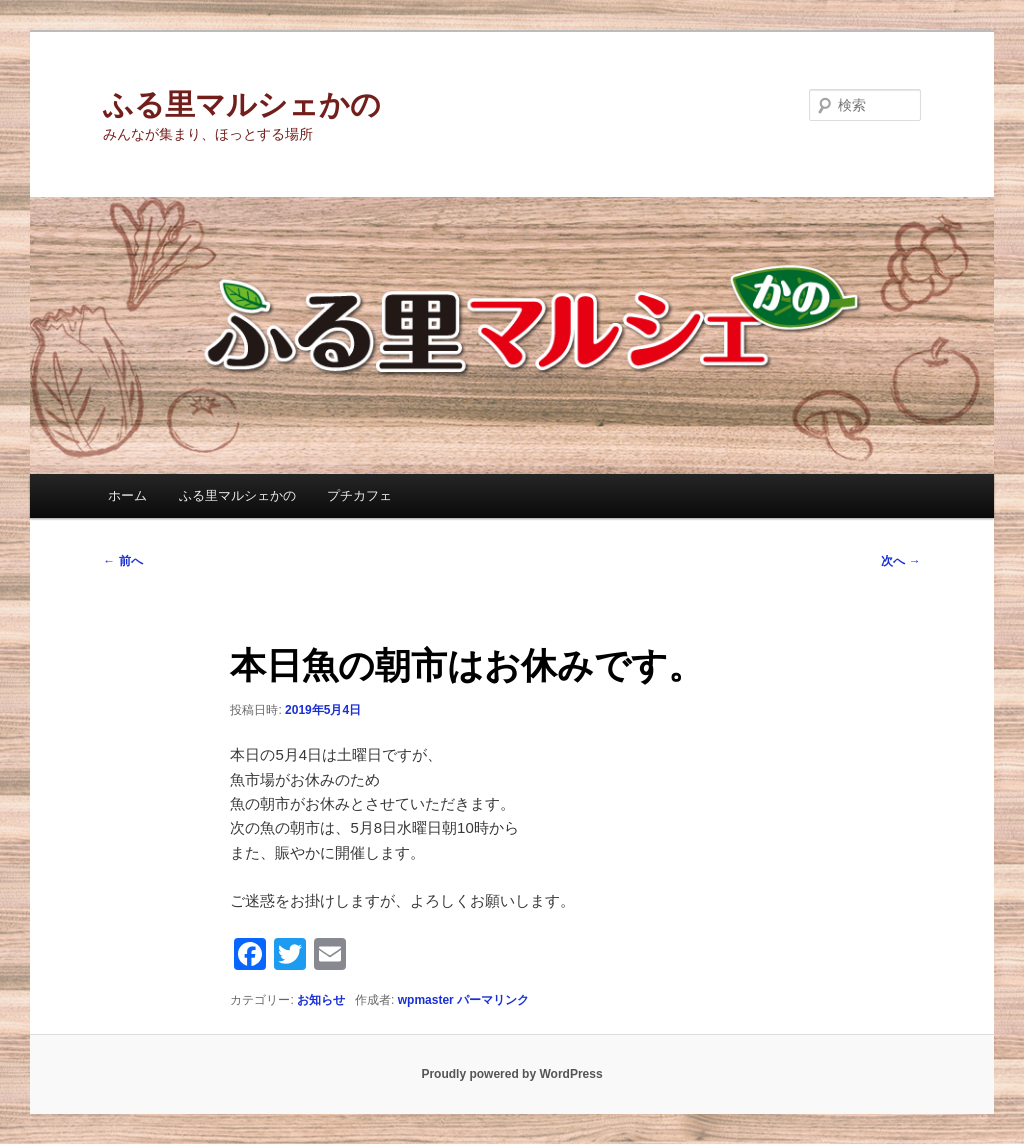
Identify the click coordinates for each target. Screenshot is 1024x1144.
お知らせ (321, 1000)
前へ (122, 561)
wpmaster (426, 1000)
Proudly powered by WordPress (511, 1074)
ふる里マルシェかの (242, 104)
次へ (900, 561)
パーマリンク (493, 1000)
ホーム (127, 495)
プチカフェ (359, 495)
